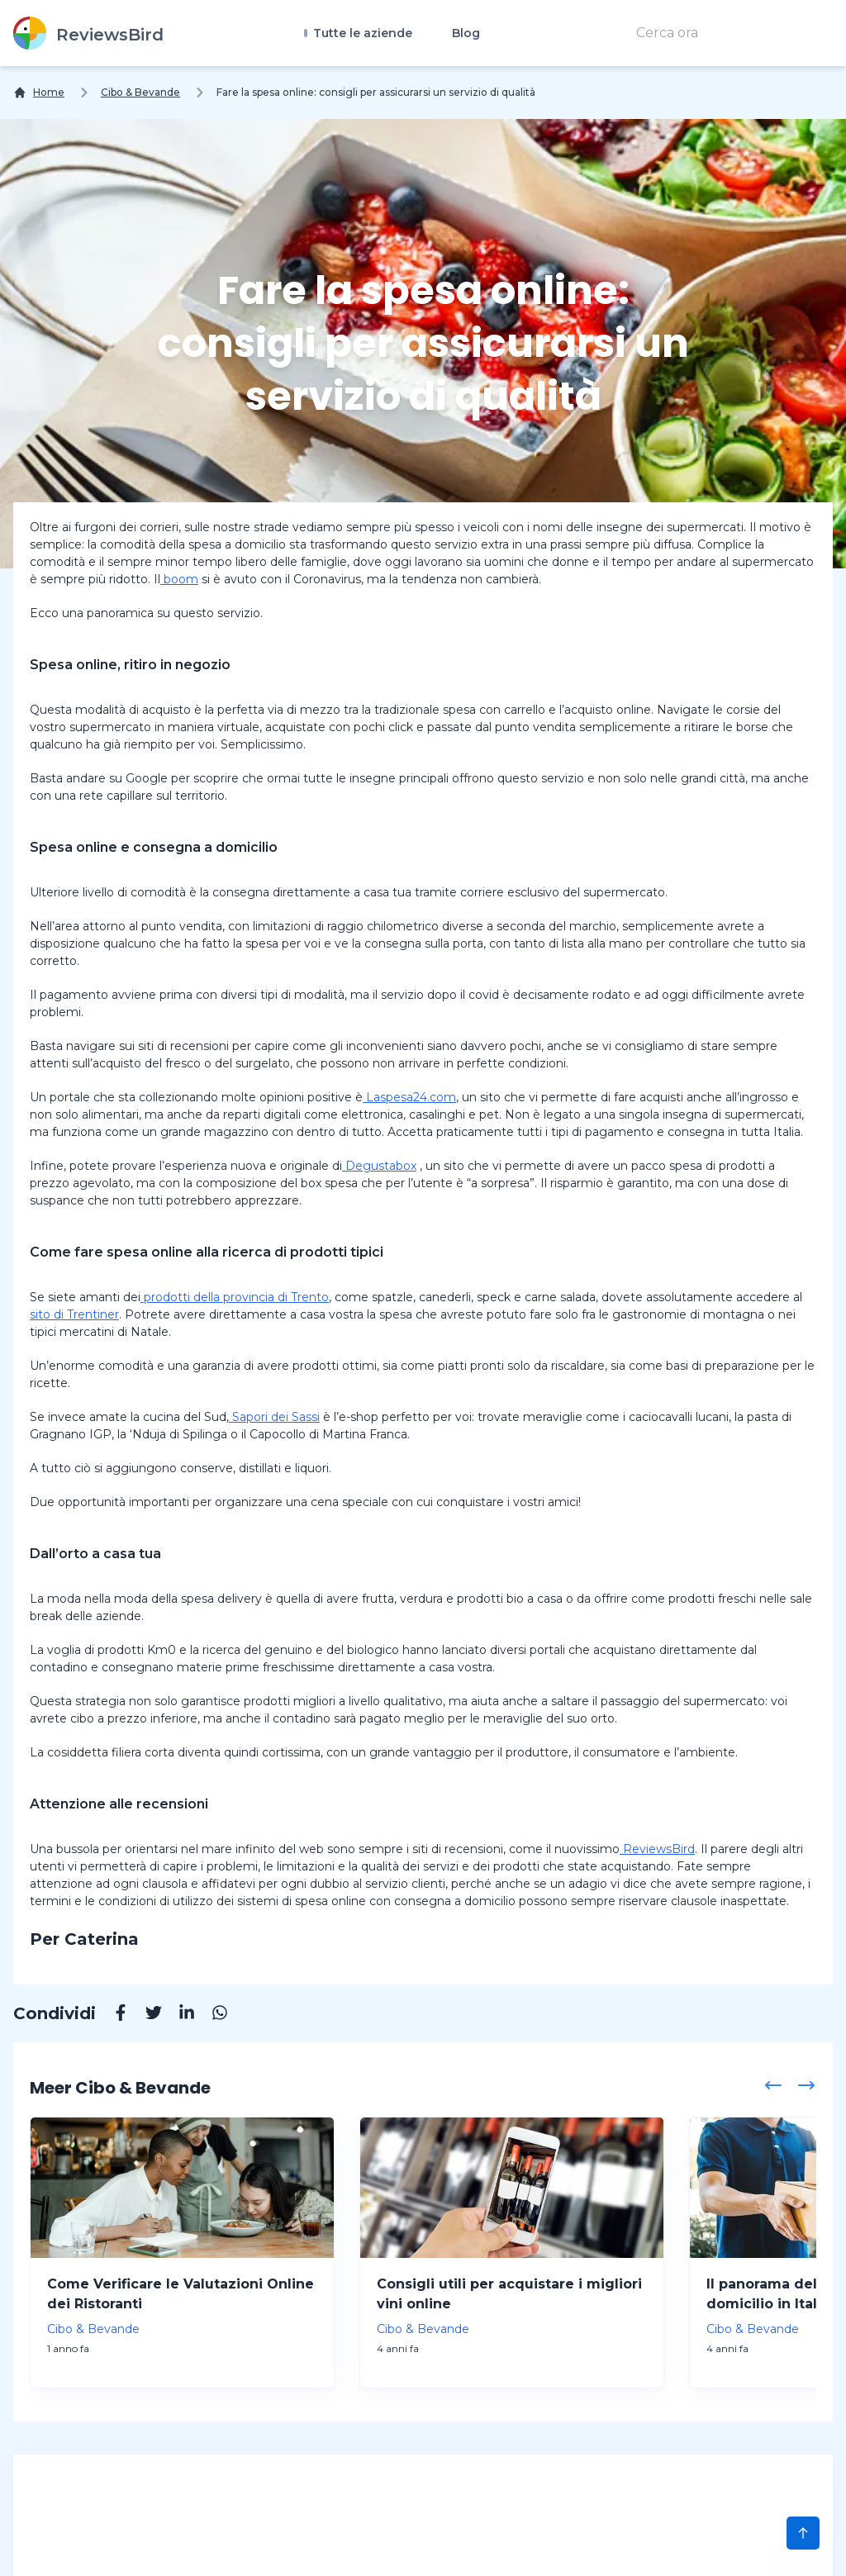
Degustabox (379, 1165)
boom (179, 579)
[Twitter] (145, 2015)
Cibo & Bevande (140, 92)
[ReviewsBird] (88, 33)
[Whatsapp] (211, 2015)
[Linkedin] (178, 2015)
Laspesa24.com (409, 1097)
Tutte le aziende (361, 33)
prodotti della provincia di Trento (234, 1297)
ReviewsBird (657, 1849)
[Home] (38, 92)
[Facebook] (112, 2015)
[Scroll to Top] (803, 2533)
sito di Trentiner (74, 1314)
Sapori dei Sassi (274, 1416)
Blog (466, 33)
